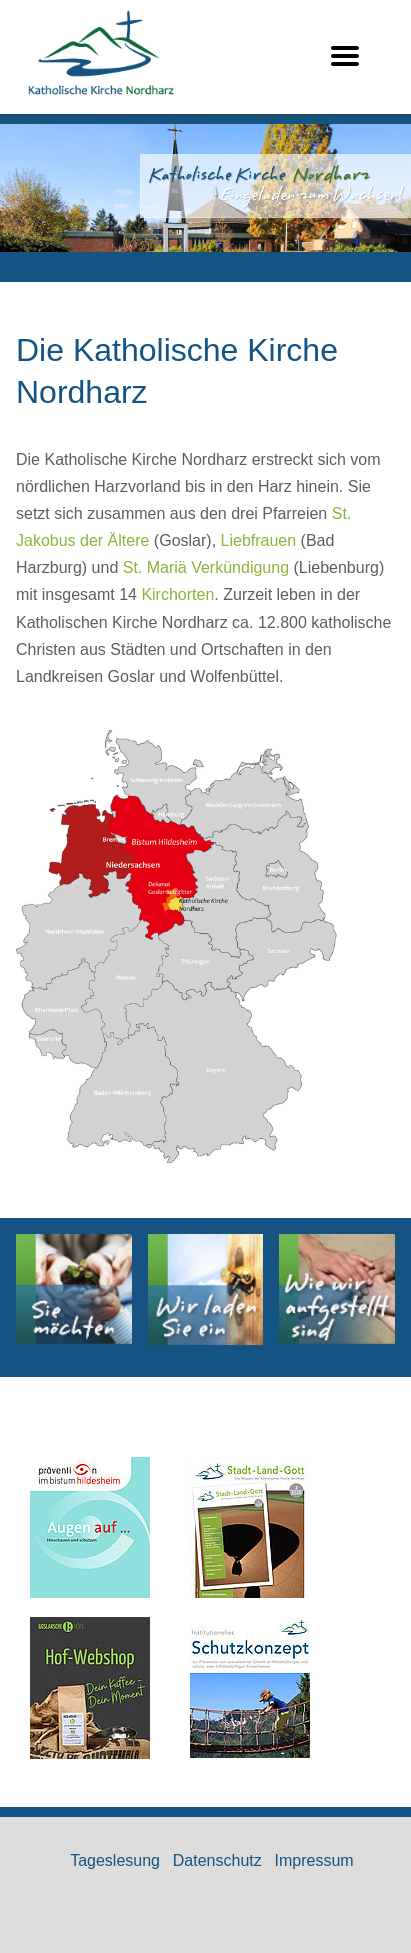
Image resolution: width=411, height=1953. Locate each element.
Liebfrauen (259, 540)
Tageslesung (115, 1860)
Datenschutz (217, 1860)
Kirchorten (177, 594)
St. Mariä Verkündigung (206, 567)
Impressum (314, 1860)
